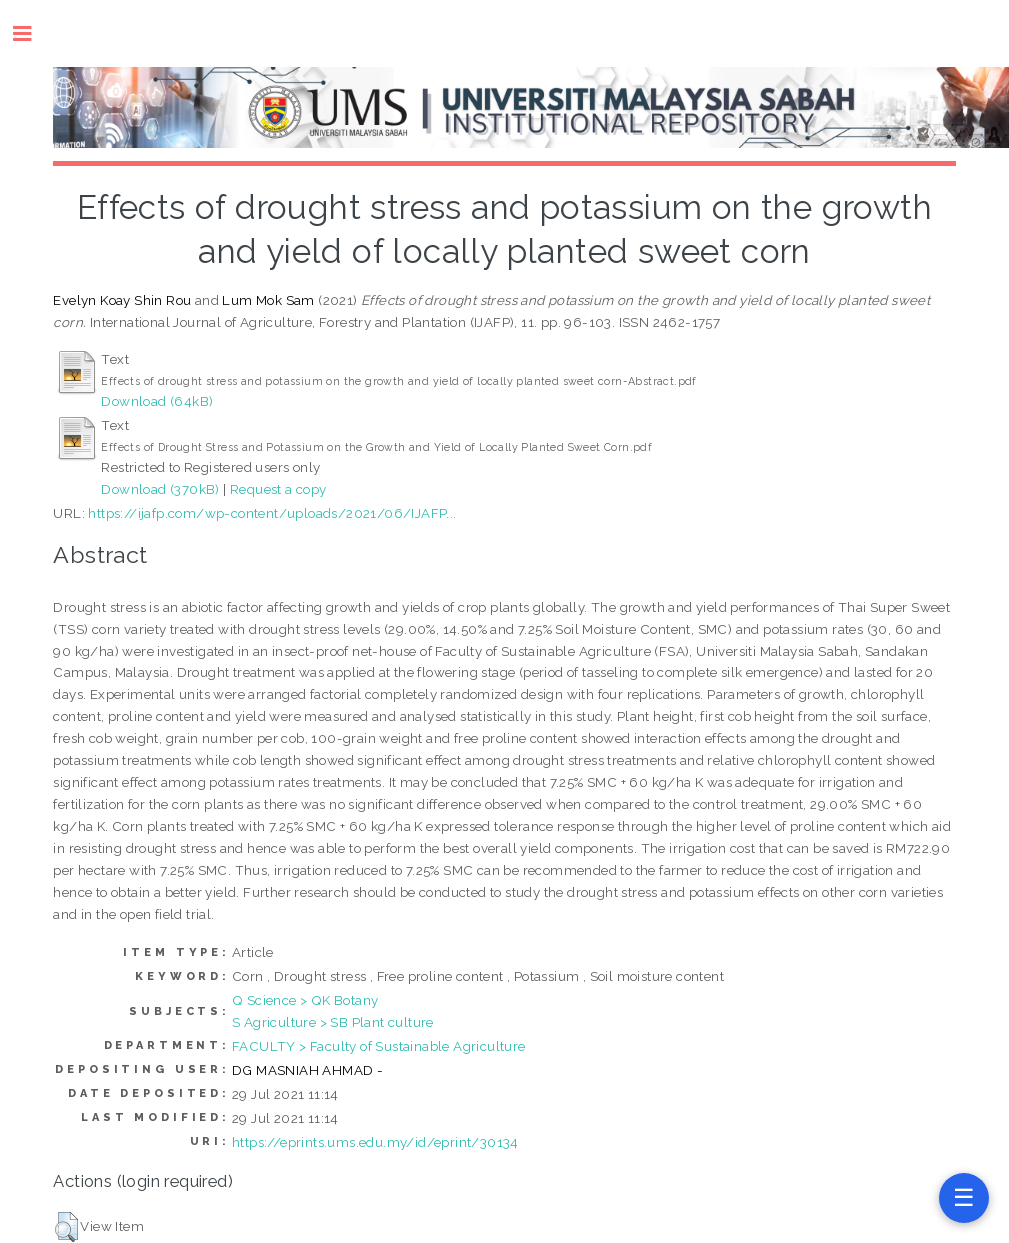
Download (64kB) (157, 401)
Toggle (32, 33)
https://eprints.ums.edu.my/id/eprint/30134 (375, 1142)
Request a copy (278, 489)
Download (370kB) (160, 489)
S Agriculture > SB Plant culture (333, 1022)
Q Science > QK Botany (305, 1000)
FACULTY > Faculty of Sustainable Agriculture (379, 1046)
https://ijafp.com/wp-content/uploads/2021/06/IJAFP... (272, 513)
